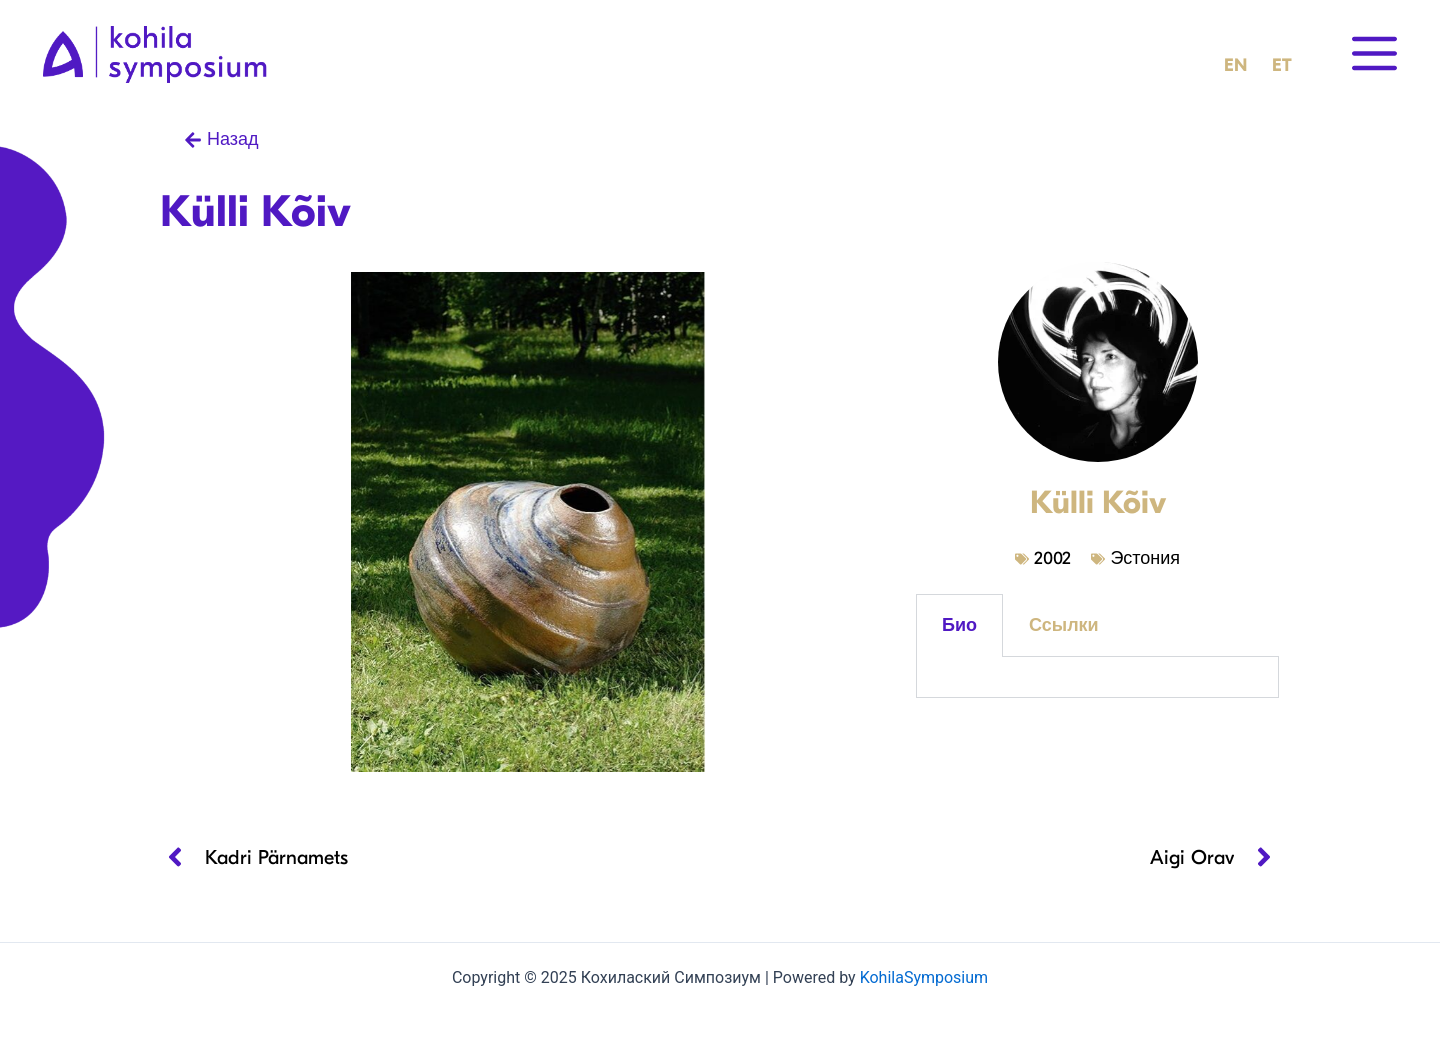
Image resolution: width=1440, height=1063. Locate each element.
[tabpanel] (1097, 677)
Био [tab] (959, 625)
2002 (1052, 558)
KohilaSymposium (924, 977)
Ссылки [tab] (1064, 625)
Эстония (1145, 558)
